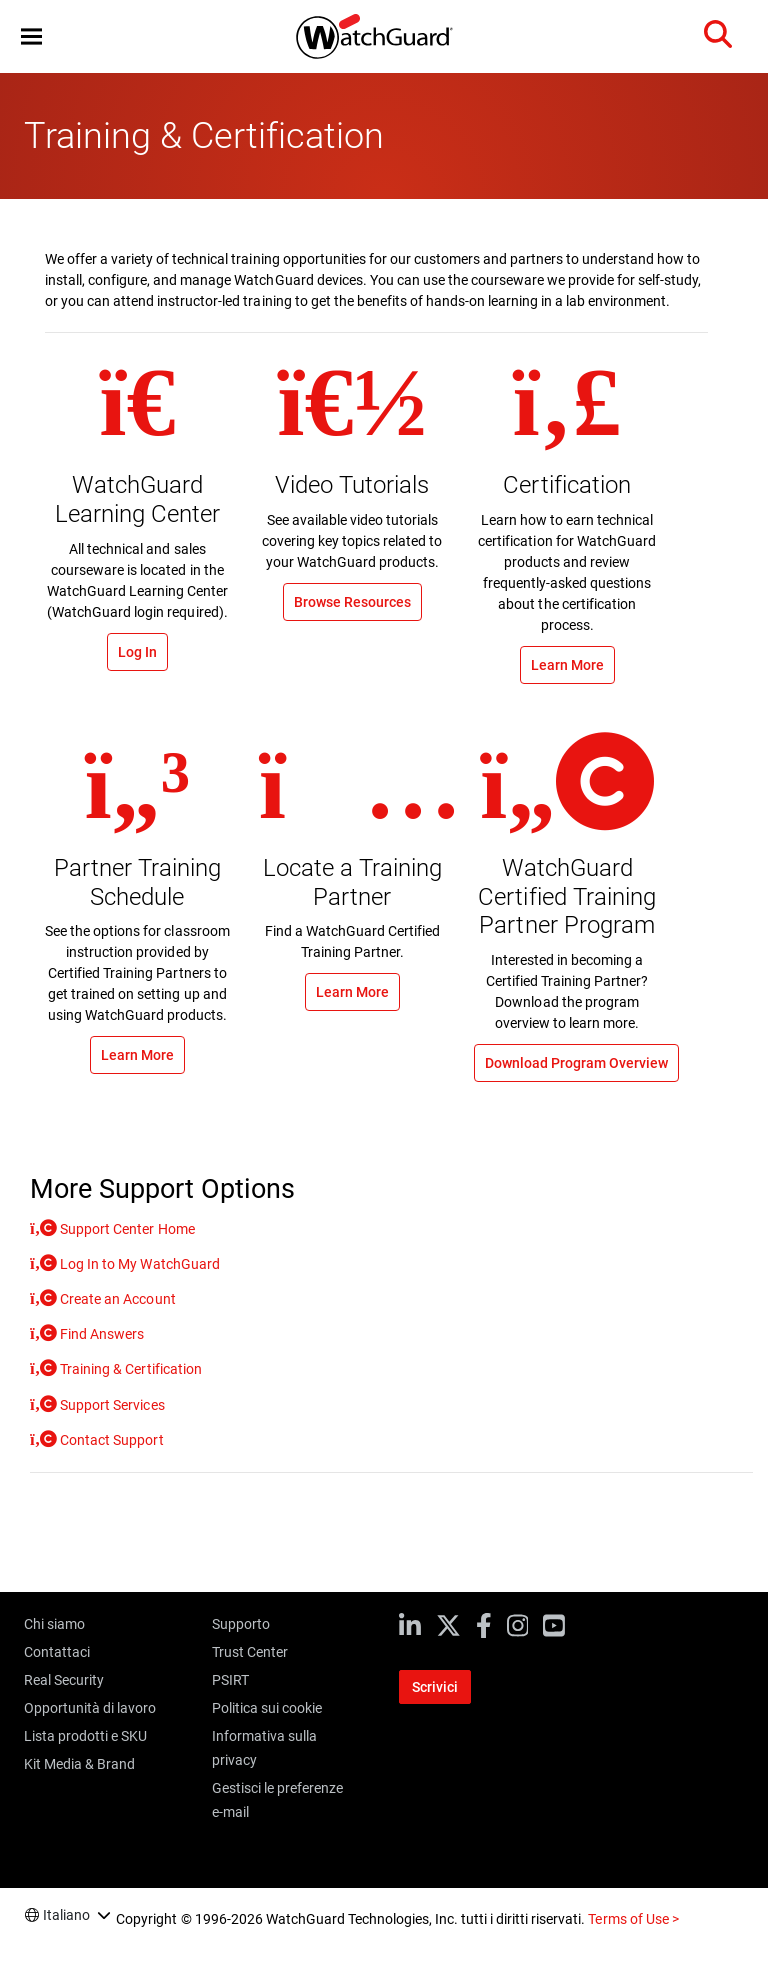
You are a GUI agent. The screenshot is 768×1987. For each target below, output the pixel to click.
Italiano (66, 1915)
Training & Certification (129, 1369)
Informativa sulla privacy (264, 1748)
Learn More (567, 665)
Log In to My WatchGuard (138, 1264)
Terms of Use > (633, 1919)
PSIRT (230, 1680)
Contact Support (110, 1440)
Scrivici (435, 1687)
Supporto (241, 1624)
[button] (31, 36)
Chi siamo (54, 1624)
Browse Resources (352, 602)
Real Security (64, 1680)
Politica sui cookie (267, 1708)
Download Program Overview (576, 1063)
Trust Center (250, 1652)
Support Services (110, 1405)
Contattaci (57, 1652)
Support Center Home (125, 1229)
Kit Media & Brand (79, 1764)
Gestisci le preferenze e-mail (277, 1800)
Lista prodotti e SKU (85, 1736)
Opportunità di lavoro (90, 1708)
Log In (137, 652)
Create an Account (116, 1299)
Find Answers (100, 1334)
